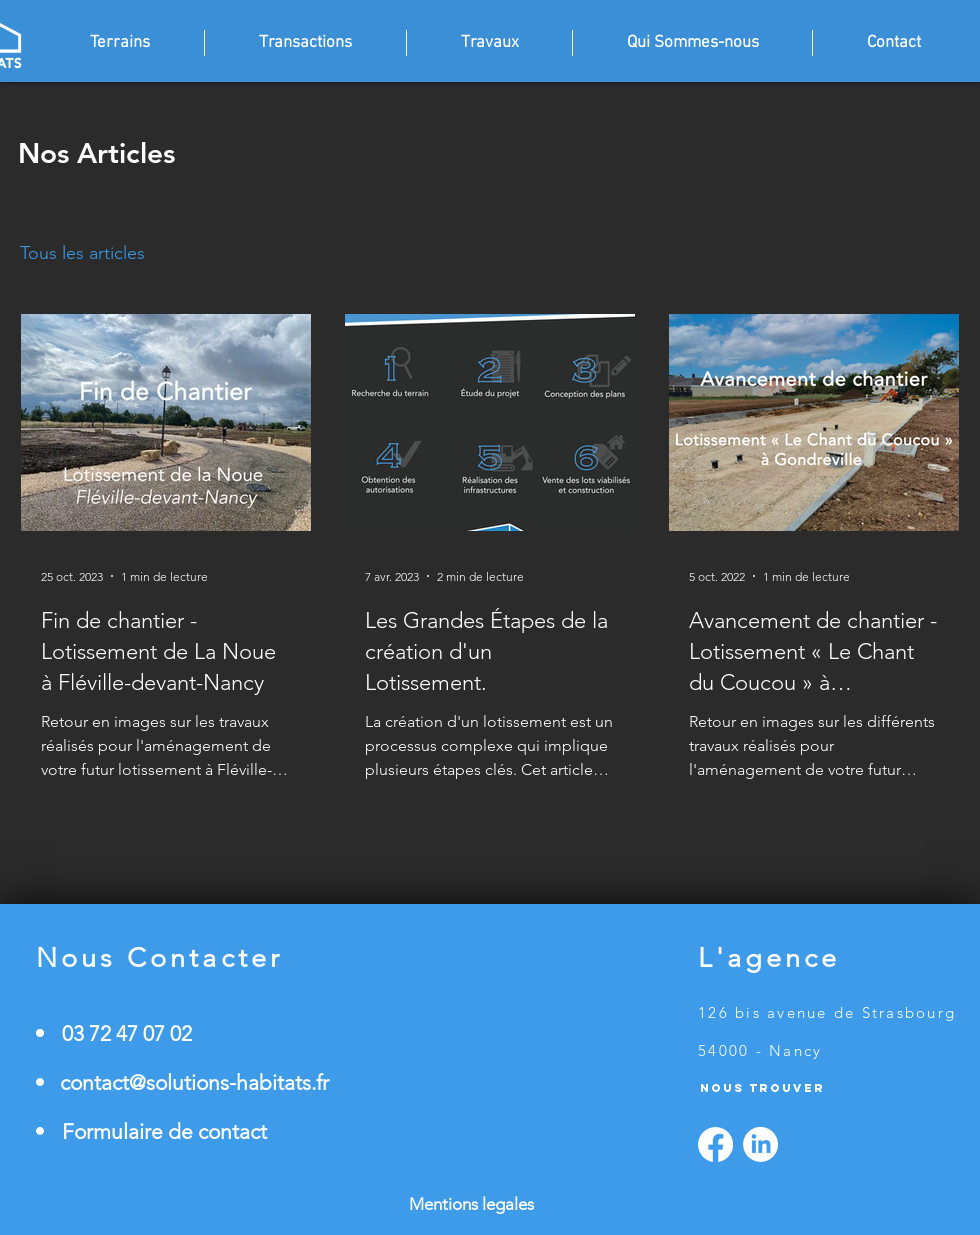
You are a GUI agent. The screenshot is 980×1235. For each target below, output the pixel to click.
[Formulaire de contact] (219, 1131)
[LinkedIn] (760, 1144)
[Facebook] (715, 1144)
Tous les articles (82, 253)
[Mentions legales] (490, 1204)
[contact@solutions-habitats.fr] (219, 1082)
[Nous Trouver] (799, 1087)
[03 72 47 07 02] (219, 1033)
